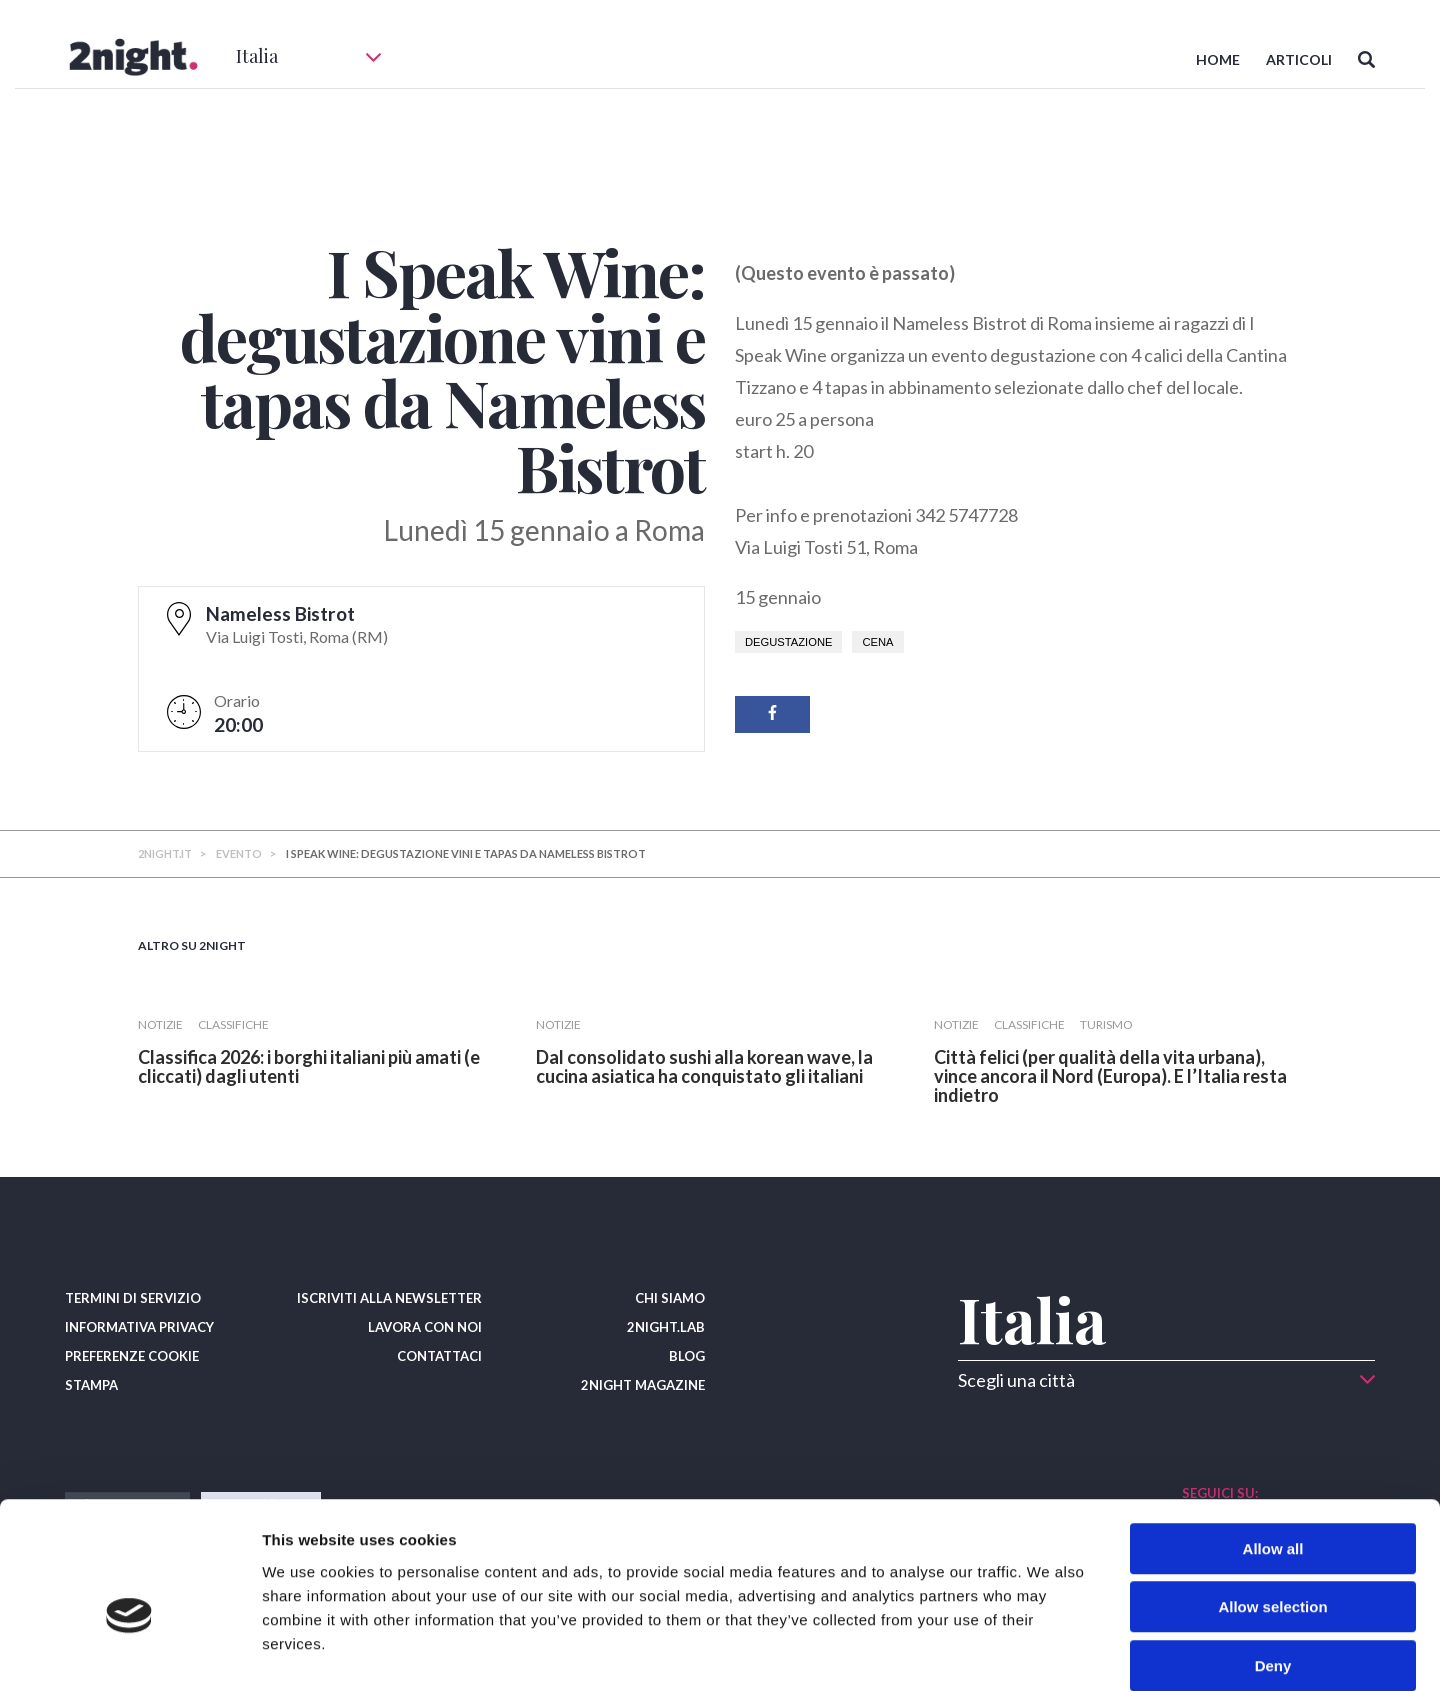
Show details (1049, 1651)
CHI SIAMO (670, 1298)
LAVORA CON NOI (425, 1327)
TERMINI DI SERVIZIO (133, 1298)
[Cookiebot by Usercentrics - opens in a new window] (129, 1652)
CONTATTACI (439, 1356)
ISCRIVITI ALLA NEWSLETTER (389, 1298)
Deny (1273, 1563)
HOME (1218, 59)
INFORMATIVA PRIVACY (139, 1327)
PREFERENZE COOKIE (132, 1356)
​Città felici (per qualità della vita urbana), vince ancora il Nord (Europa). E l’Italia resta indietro (1110, 1076)
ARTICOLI (1299, 59)
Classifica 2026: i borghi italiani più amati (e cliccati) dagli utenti (309, 1066)
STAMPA (91, 1385)
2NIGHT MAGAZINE (643, 1385)
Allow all (1273, 1446)
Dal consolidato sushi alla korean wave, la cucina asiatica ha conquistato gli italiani (704, 1066)
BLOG (687, 1356)
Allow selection (1272, 1505)
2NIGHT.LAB (666, 1327)
